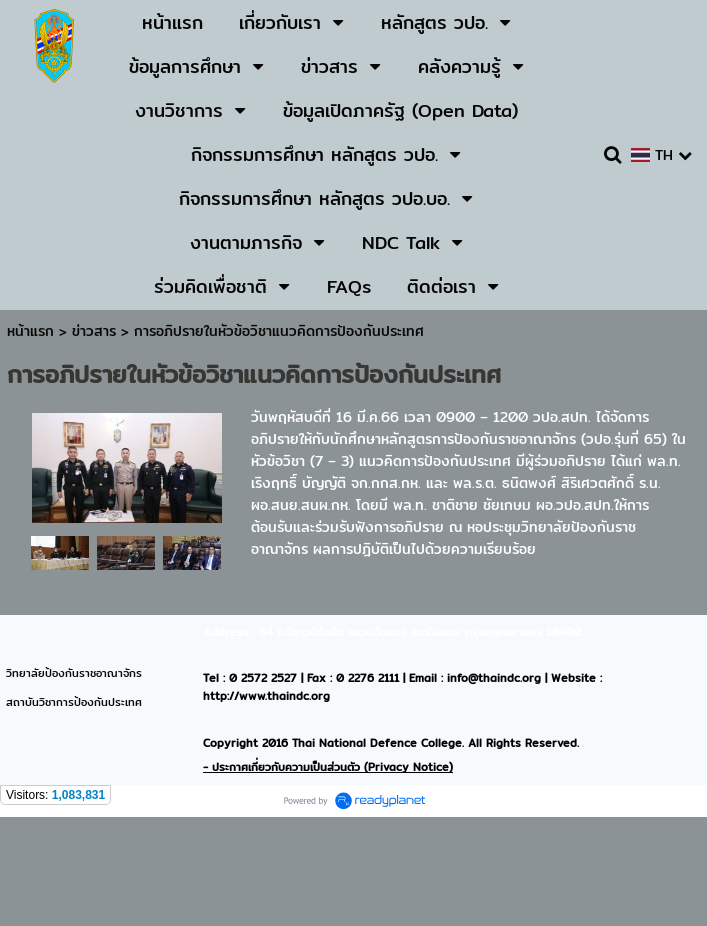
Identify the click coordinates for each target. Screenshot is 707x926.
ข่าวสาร (96, 331)
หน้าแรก (30, 331)
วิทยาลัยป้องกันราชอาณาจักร (74, 673)
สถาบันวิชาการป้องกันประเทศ (74, 702)
